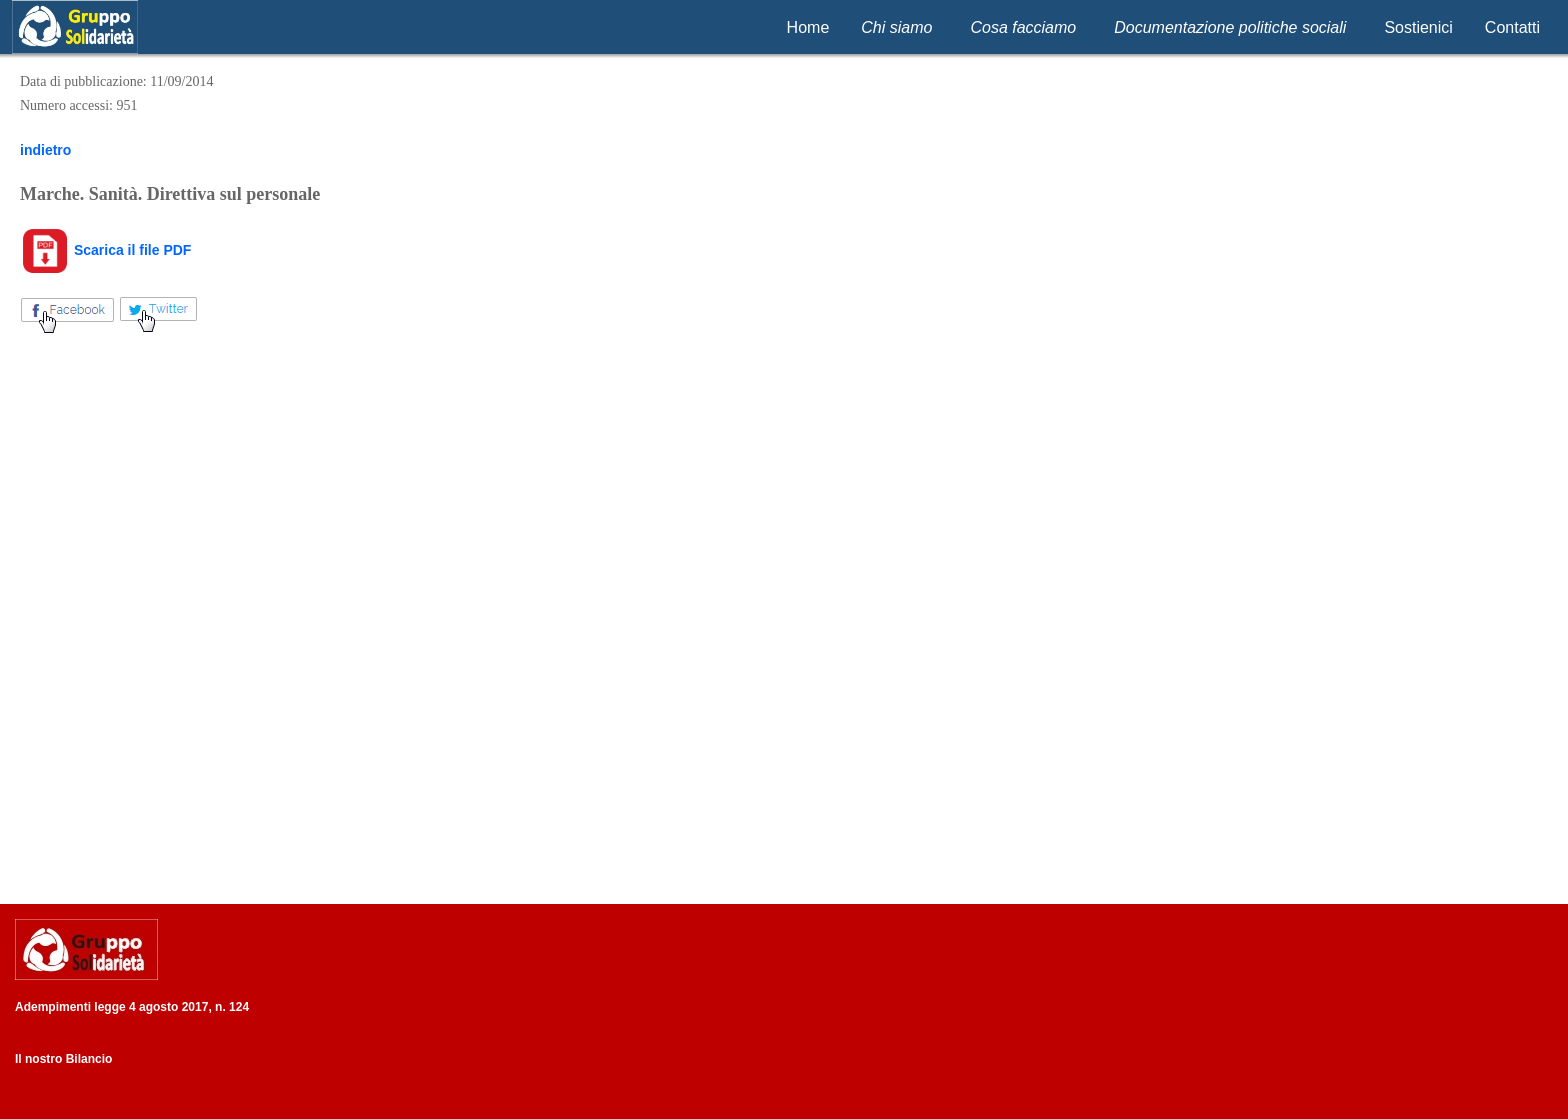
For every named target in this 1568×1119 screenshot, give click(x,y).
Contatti (1512, 27)
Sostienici (1418, 27)
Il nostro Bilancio (63, 1059)
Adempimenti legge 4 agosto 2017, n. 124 (132, 1007)
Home (808, 27)
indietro (45, 150)
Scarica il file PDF (105, 250)
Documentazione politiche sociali (1230, 27)
